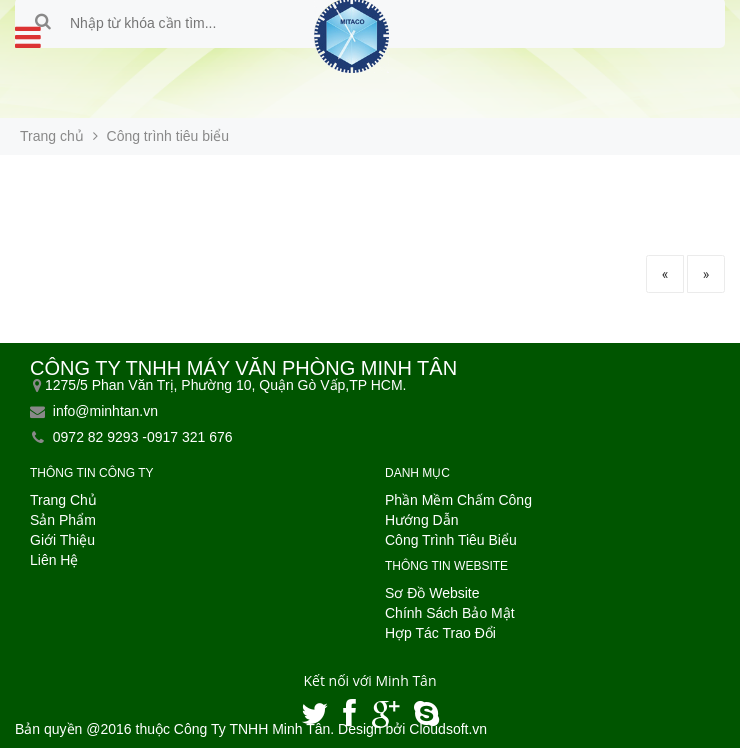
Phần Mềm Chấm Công (458, 500)
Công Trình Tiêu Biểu (451, 540)
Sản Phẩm (63, 520)
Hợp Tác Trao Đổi (440, 633)
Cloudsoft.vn (448, 729)
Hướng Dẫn (421, 520)
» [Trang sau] (706, 274)
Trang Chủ (63, 500)
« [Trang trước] (665, 274)
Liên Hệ (54, 560)
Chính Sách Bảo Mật (450, 613)
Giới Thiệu (62, 540)
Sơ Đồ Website (432, 593)
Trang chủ (52, 136)
